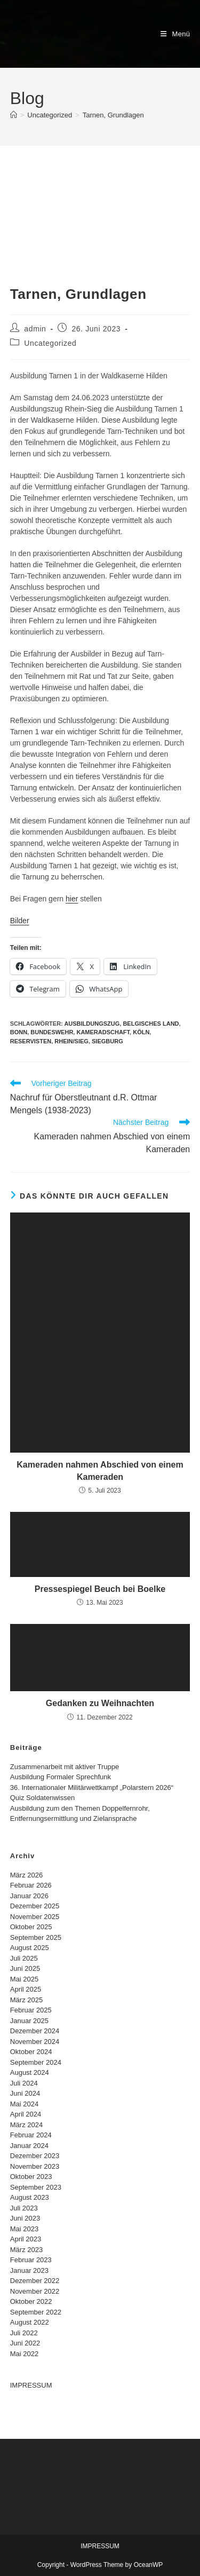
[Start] (13, 115)
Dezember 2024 (35, 2031)
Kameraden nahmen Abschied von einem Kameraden (100, 1470)
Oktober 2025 (31, 1927)
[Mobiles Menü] (175, 34)
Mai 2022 (24, 2354)
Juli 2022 (24, 2333)
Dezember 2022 (35, 2281)
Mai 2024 (24, 2104)
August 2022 (29, 2322)
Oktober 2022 (31, 2301)
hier (72, 898)
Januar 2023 (29, 2270)
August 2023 (29, 2197)
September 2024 (35, 2062)
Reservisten (30, 1041)
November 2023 (35, 2166)
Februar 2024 (31, 2135)
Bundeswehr (51, 1032)
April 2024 (26, 2114)
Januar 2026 (29, 1896)
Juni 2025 (25, 1968)
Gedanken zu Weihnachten (100, 1703)
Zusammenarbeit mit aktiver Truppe (64, 1767)
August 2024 (29, 2072)
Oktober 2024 (31, 2052)
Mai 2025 (24, 1979)
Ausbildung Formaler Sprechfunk (60, 1777)
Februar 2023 (31, 2260)
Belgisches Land (151, 1023)
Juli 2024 (24, 2083)
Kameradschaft (103, 1032)
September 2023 (35, 2187)
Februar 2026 (31, 1885)
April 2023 (26, 2239)
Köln (141, 1032)
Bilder (19, 920)
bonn (18, 1032)
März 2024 (26, 2125)
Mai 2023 (24, 2229)
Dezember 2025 (35, 1906)
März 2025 (26, 2000)
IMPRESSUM (31, 2385)
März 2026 (26, 1875)
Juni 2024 (25, 2093)
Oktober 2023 (31, 2177)
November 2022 (35, 2291)
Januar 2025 (29, 2021)
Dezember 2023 (35, 2156)
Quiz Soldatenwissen (42, 1798)
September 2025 (35, 1937)
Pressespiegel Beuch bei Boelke (100, 1589)
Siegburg (107, 1041)
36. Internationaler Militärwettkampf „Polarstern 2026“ (91, 1788)
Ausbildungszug (91, 1023)
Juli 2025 (24, 1958)
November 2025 (35, 1917)
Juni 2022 (25, 2343)
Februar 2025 (31, 2010)
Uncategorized (50, 343)
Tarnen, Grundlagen (113, 115)
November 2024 (35, 2042)
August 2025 (29, 1948)
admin (35, 328)
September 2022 (35, 2312)
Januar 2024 (29, 2146)
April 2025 (26, 1989)
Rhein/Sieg (71, 1041)
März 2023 (26, 2250)
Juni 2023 (25, 2218)
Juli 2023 (24, 2208)
